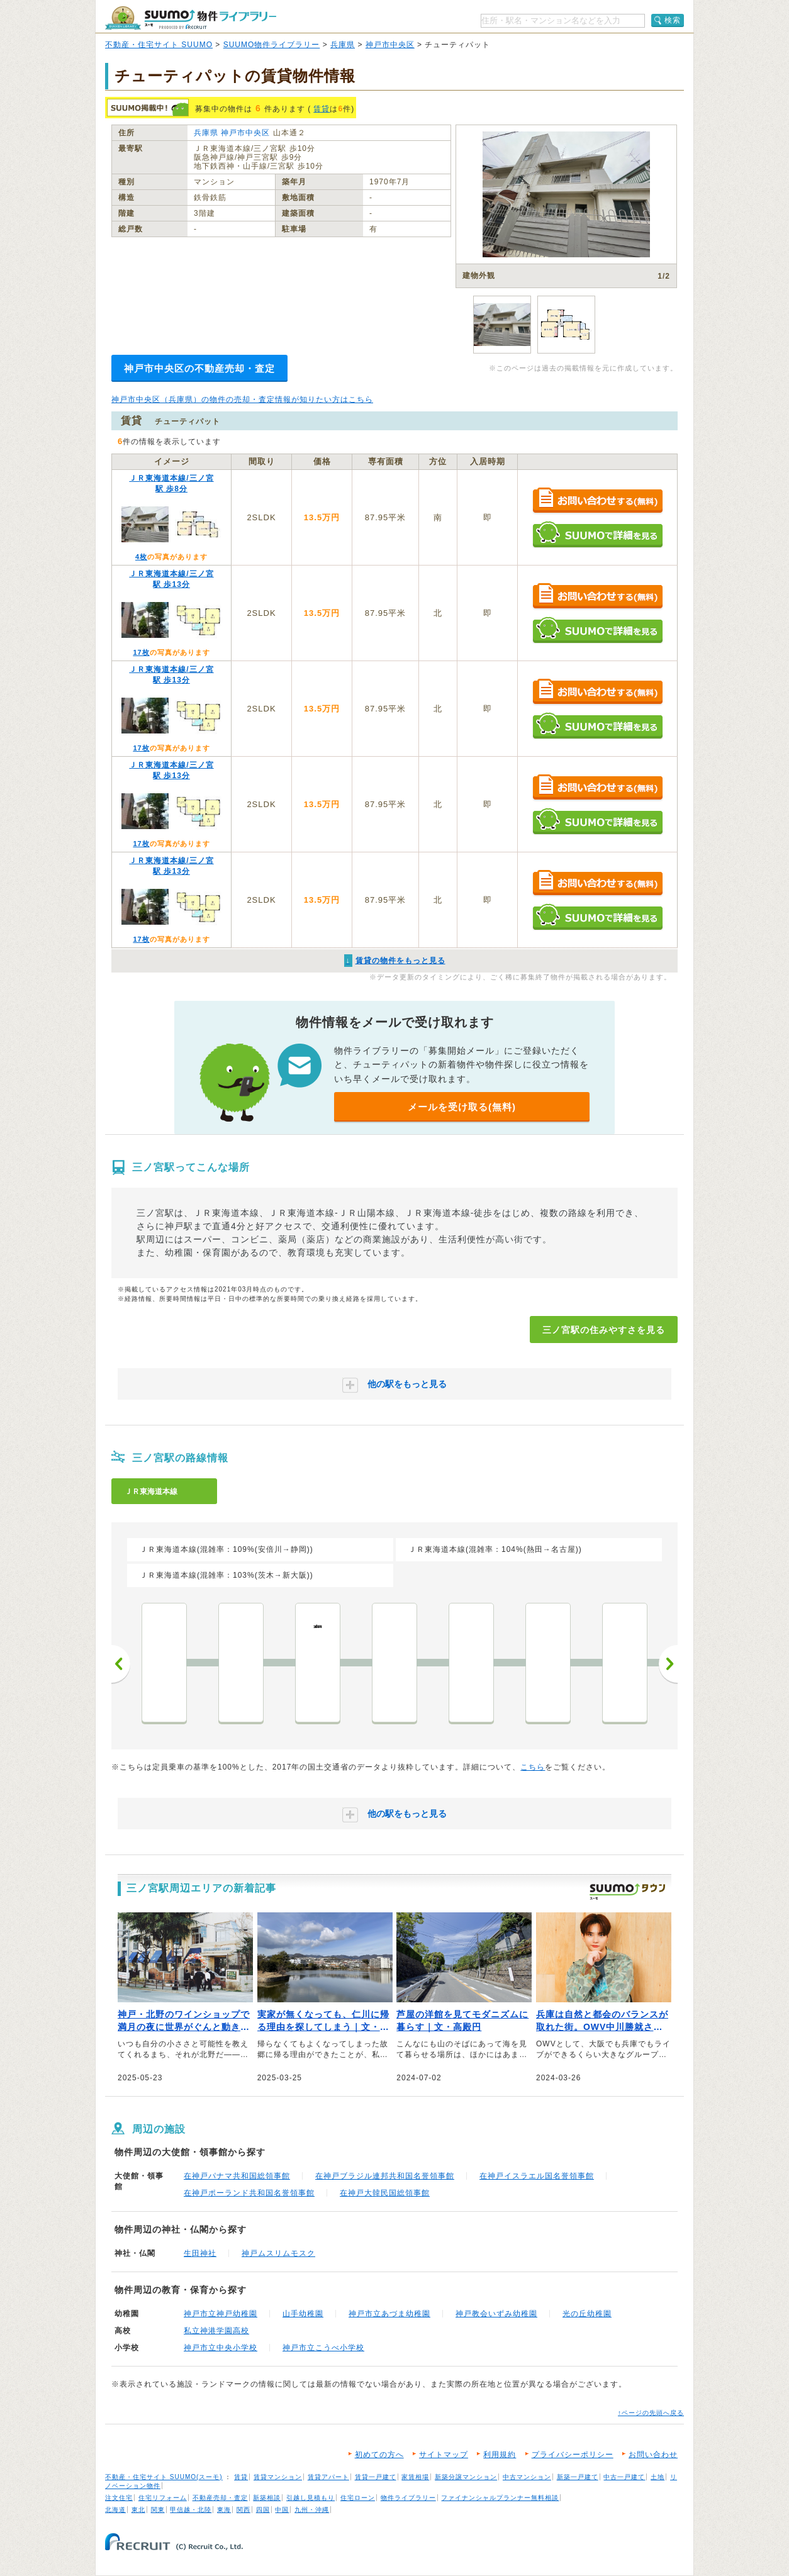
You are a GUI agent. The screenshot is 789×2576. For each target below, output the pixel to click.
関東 (158, 2509)
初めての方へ (379, 2454)
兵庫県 (342, 44)
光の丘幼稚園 (587, 2313)
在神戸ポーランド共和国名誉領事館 (249, 2192)
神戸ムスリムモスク (278, 2253)
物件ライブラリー (408, 2497)
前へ (120, 1663)
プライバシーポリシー (572, 2454)
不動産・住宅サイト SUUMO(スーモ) (164, 2476)
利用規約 (499, 2454)
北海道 (115, 2509)
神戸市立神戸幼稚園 (220, 2313)
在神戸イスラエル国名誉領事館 (536, 2176)
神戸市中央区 (390, 44)
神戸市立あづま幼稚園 (389, 2313)
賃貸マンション (278, 2476)
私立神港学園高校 (216, 2330)
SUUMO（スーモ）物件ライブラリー (190, 18)
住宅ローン (357, 2497)
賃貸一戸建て (375, 2476)
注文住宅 (119, 2497)
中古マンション (527, 2476)
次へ (668, 1663)
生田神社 (200, 2253)
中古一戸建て (624, 2476)
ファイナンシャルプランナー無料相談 (500, 2497)
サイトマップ (443, 2454)
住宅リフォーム (162, 2497)
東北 (138, 2509)
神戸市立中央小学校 (220, 2347)
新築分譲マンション (466, 2476)
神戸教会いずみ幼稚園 (496, 2313)
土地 (657, 2476)
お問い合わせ (653, 2454)
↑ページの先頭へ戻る (651, 2412)
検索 (672, 20)
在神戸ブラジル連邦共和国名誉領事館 (384, 2176)
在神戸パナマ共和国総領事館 (237, 2176)
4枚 (141, 556)
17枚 (141, 652)
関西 (243, 2509)
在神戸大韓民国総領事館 (385, 2192)
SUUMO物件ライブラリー (271, 44)
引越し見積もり (310, 2497)
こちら (532, 1767)
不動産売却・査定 (220, 2497)
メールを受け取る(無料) (462, 1106)
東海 (224, 2509)
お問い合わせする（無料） (597, 501)
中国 (282, 2509)
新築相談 (267, 2497)
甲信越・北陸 (190, 2509)
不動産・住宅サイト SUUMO (159, 44)
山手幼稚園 (303, 2313)
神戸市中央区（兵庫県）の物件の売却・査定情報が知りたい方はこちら (242, 399)
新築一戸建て (577, 2476)
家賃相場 (415, 2476)
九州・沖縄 (311, 2509)
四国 (263, 2509)
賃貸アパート (328, 2476)
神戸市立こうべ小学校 (323, 2347)
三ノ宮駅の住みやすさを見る (603, 1330)
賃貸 (321, 108)
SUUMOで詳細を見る (597, 534)
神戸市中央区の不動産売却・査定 (199, 368)
